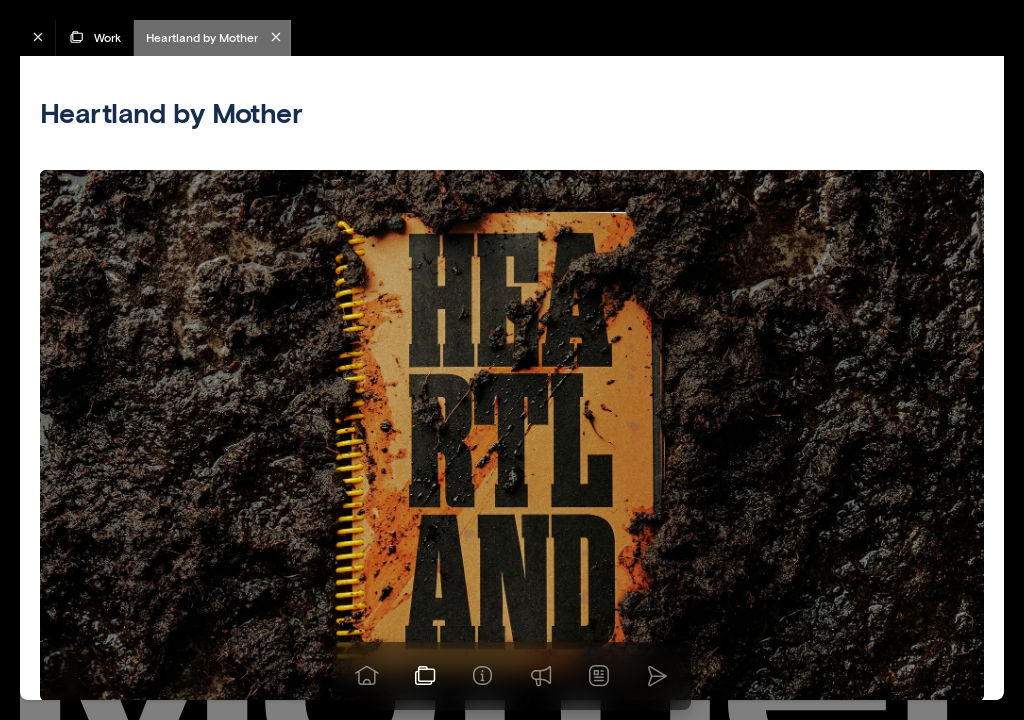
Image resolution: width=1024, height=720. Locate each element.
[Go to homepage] (367, 676)
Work (94, 37)
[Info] (483, 676)
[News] (599, 676)
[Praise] (541, 676)
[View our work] (425, 676)
